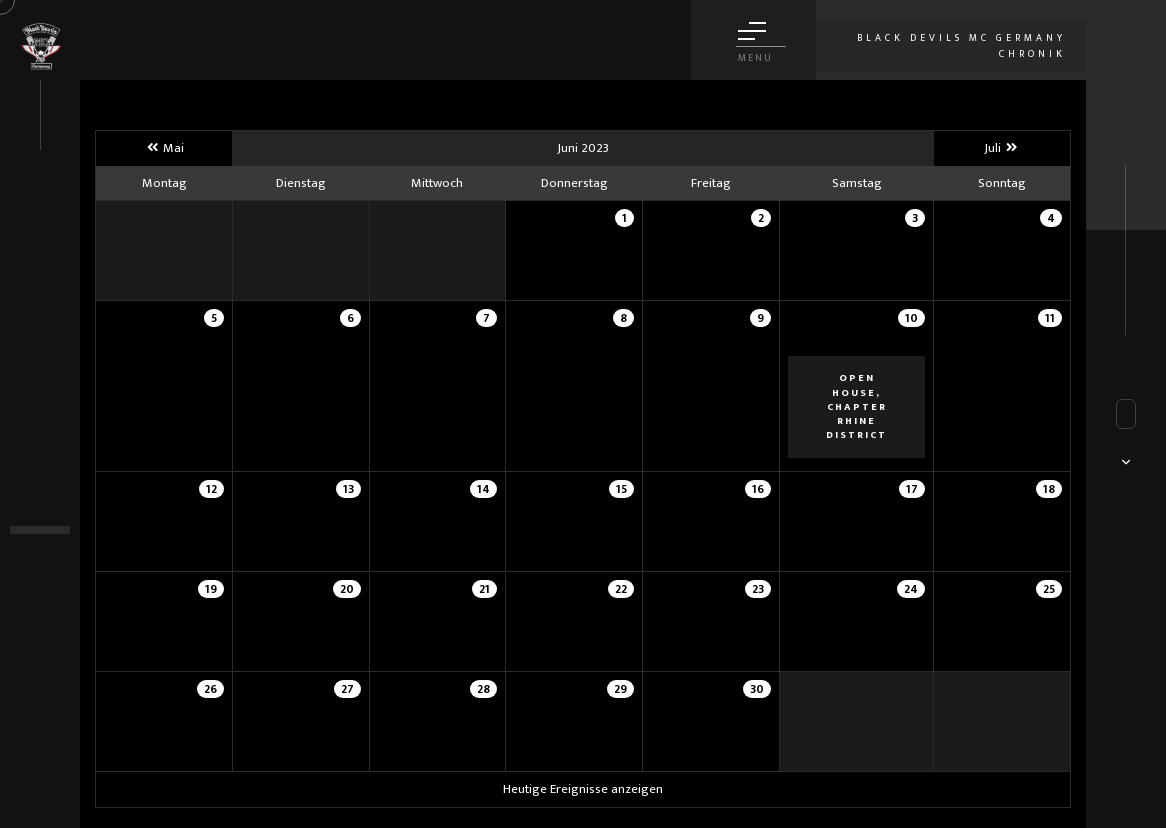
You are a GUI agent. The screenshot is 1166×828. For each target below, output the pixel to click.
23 (758, 589)
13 (348, 489)
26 (210, 689)
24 (911, 589)
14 (483, 489)
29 (620, 689)
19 (211, 589)
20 (347, 589)
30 (757, 689)
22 (621, 589)
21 (484, 589)
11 (1050, 318)
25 (1049, 589)
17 (912, 489)
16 (758, 489)
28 (483, 689)
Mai (164, 148)
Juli (1002, 148)
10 (911, 318)
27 (347, 689)
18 (1049, 489)
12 (211, 489)
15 (621, 489)
